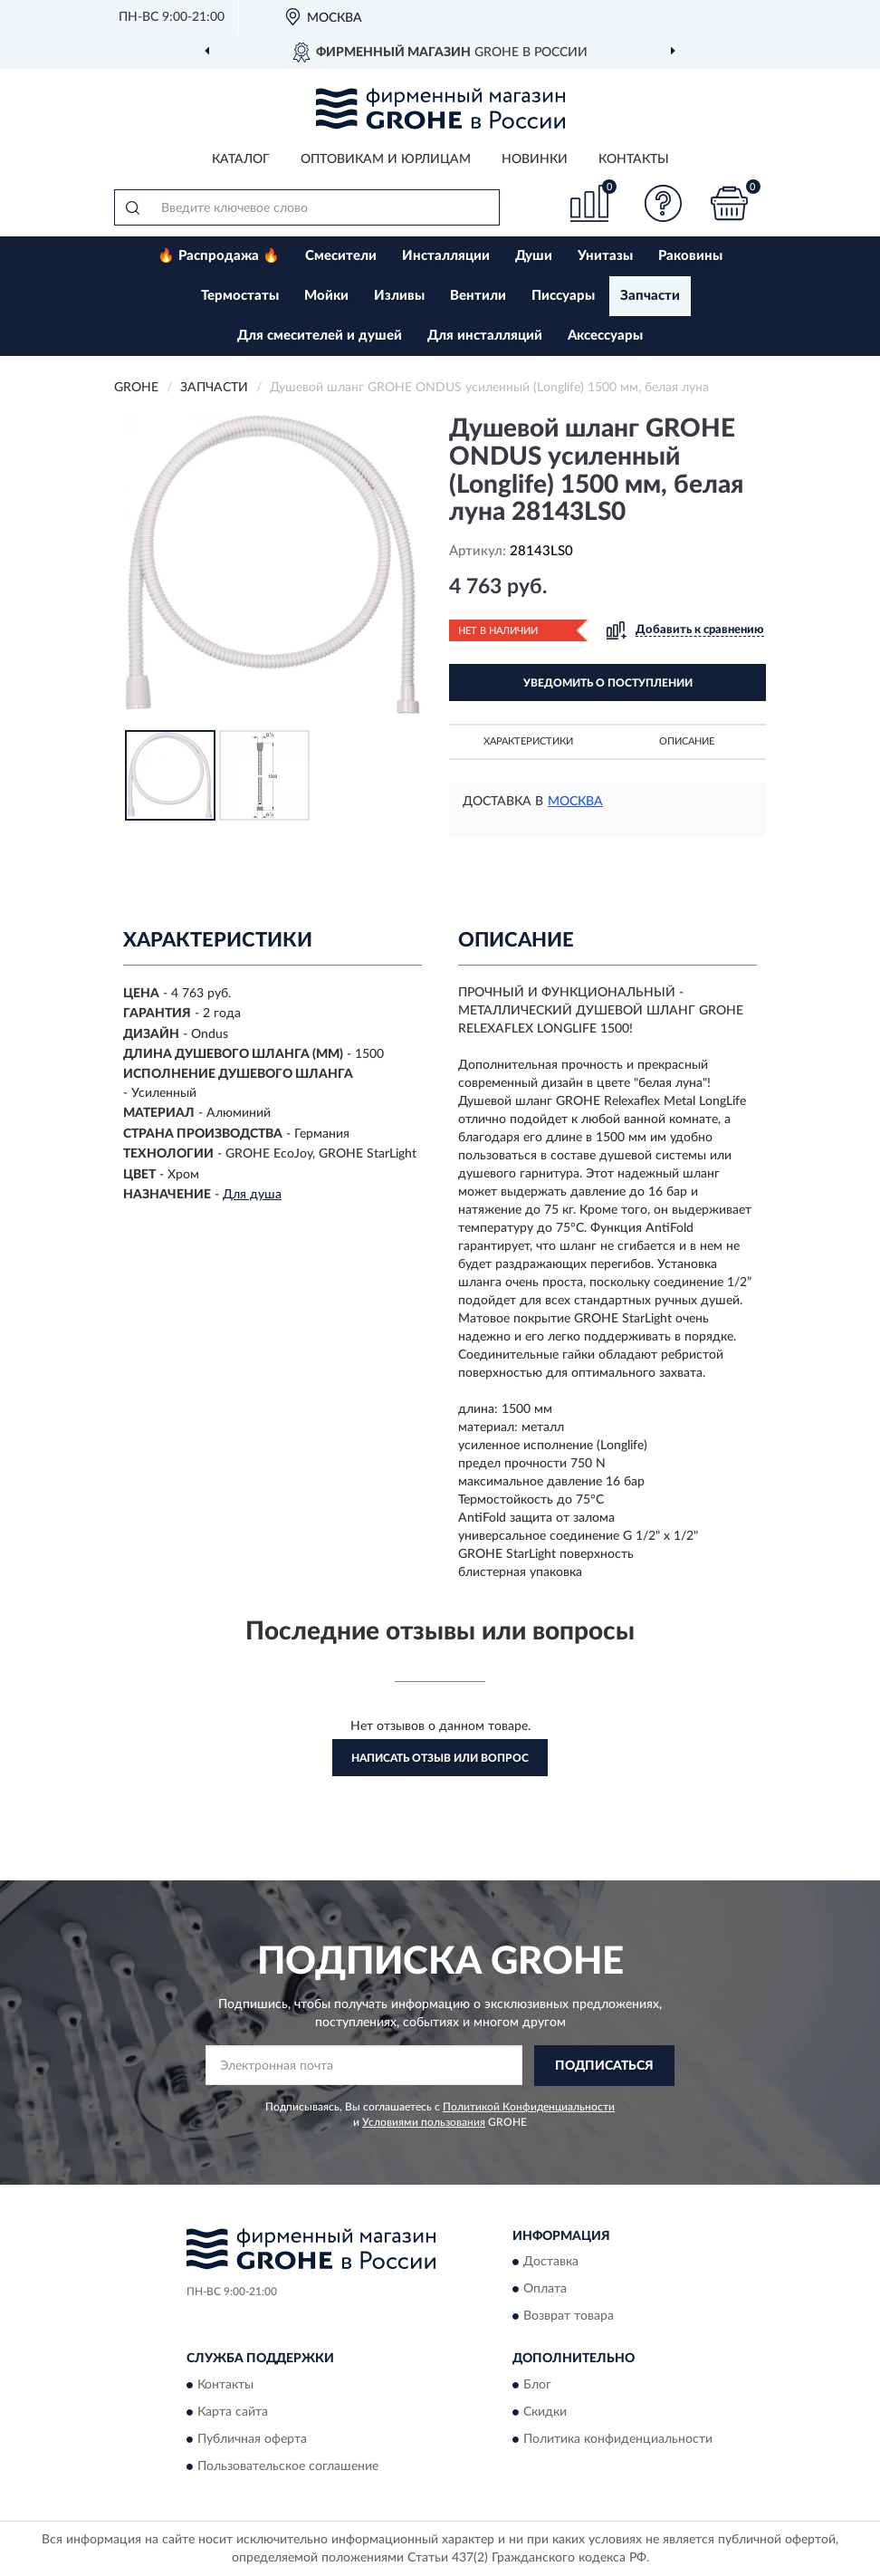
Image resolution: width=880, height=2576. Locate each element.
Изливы (399, 296)
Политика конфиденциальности (618, 2439)
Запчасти (650, 296)
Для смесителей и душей (319, 335)
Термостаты (240, 296)
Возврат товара (568, 2317)
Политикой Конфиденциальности (529, 2106)
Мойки (326, 296)
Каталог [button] (241, 159)
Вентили (478, 296)
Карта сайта (232, 2412)
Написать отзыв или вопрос (440, 1758)
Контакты (633, 159)
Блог (537, 2385)
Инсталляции (446, 256)
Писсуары (563, 296)
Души (533, 256)
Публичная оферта (252, 2439)
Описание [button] (686, 741)
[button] (664, 203)
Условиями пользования (423, 2122)
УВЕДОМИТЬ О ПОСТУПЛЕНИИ (608, 683)
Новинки (535, 159)
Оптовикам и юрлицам (386, 159)
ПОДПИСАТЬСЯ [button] (604, 2066)
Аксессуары (605, 335)
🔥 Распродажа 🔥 (219, 256)
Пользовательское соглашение (287, 2466)
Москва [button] (575, 801)
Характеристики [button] (528, 741)
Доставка (551, 2262)
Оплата (545, 2289)
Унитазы (605, 256)
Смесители (341, 256)
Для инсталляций (484, 335)
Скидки (545, 2412)
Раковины (690, 256)
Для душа (252, 1194)
